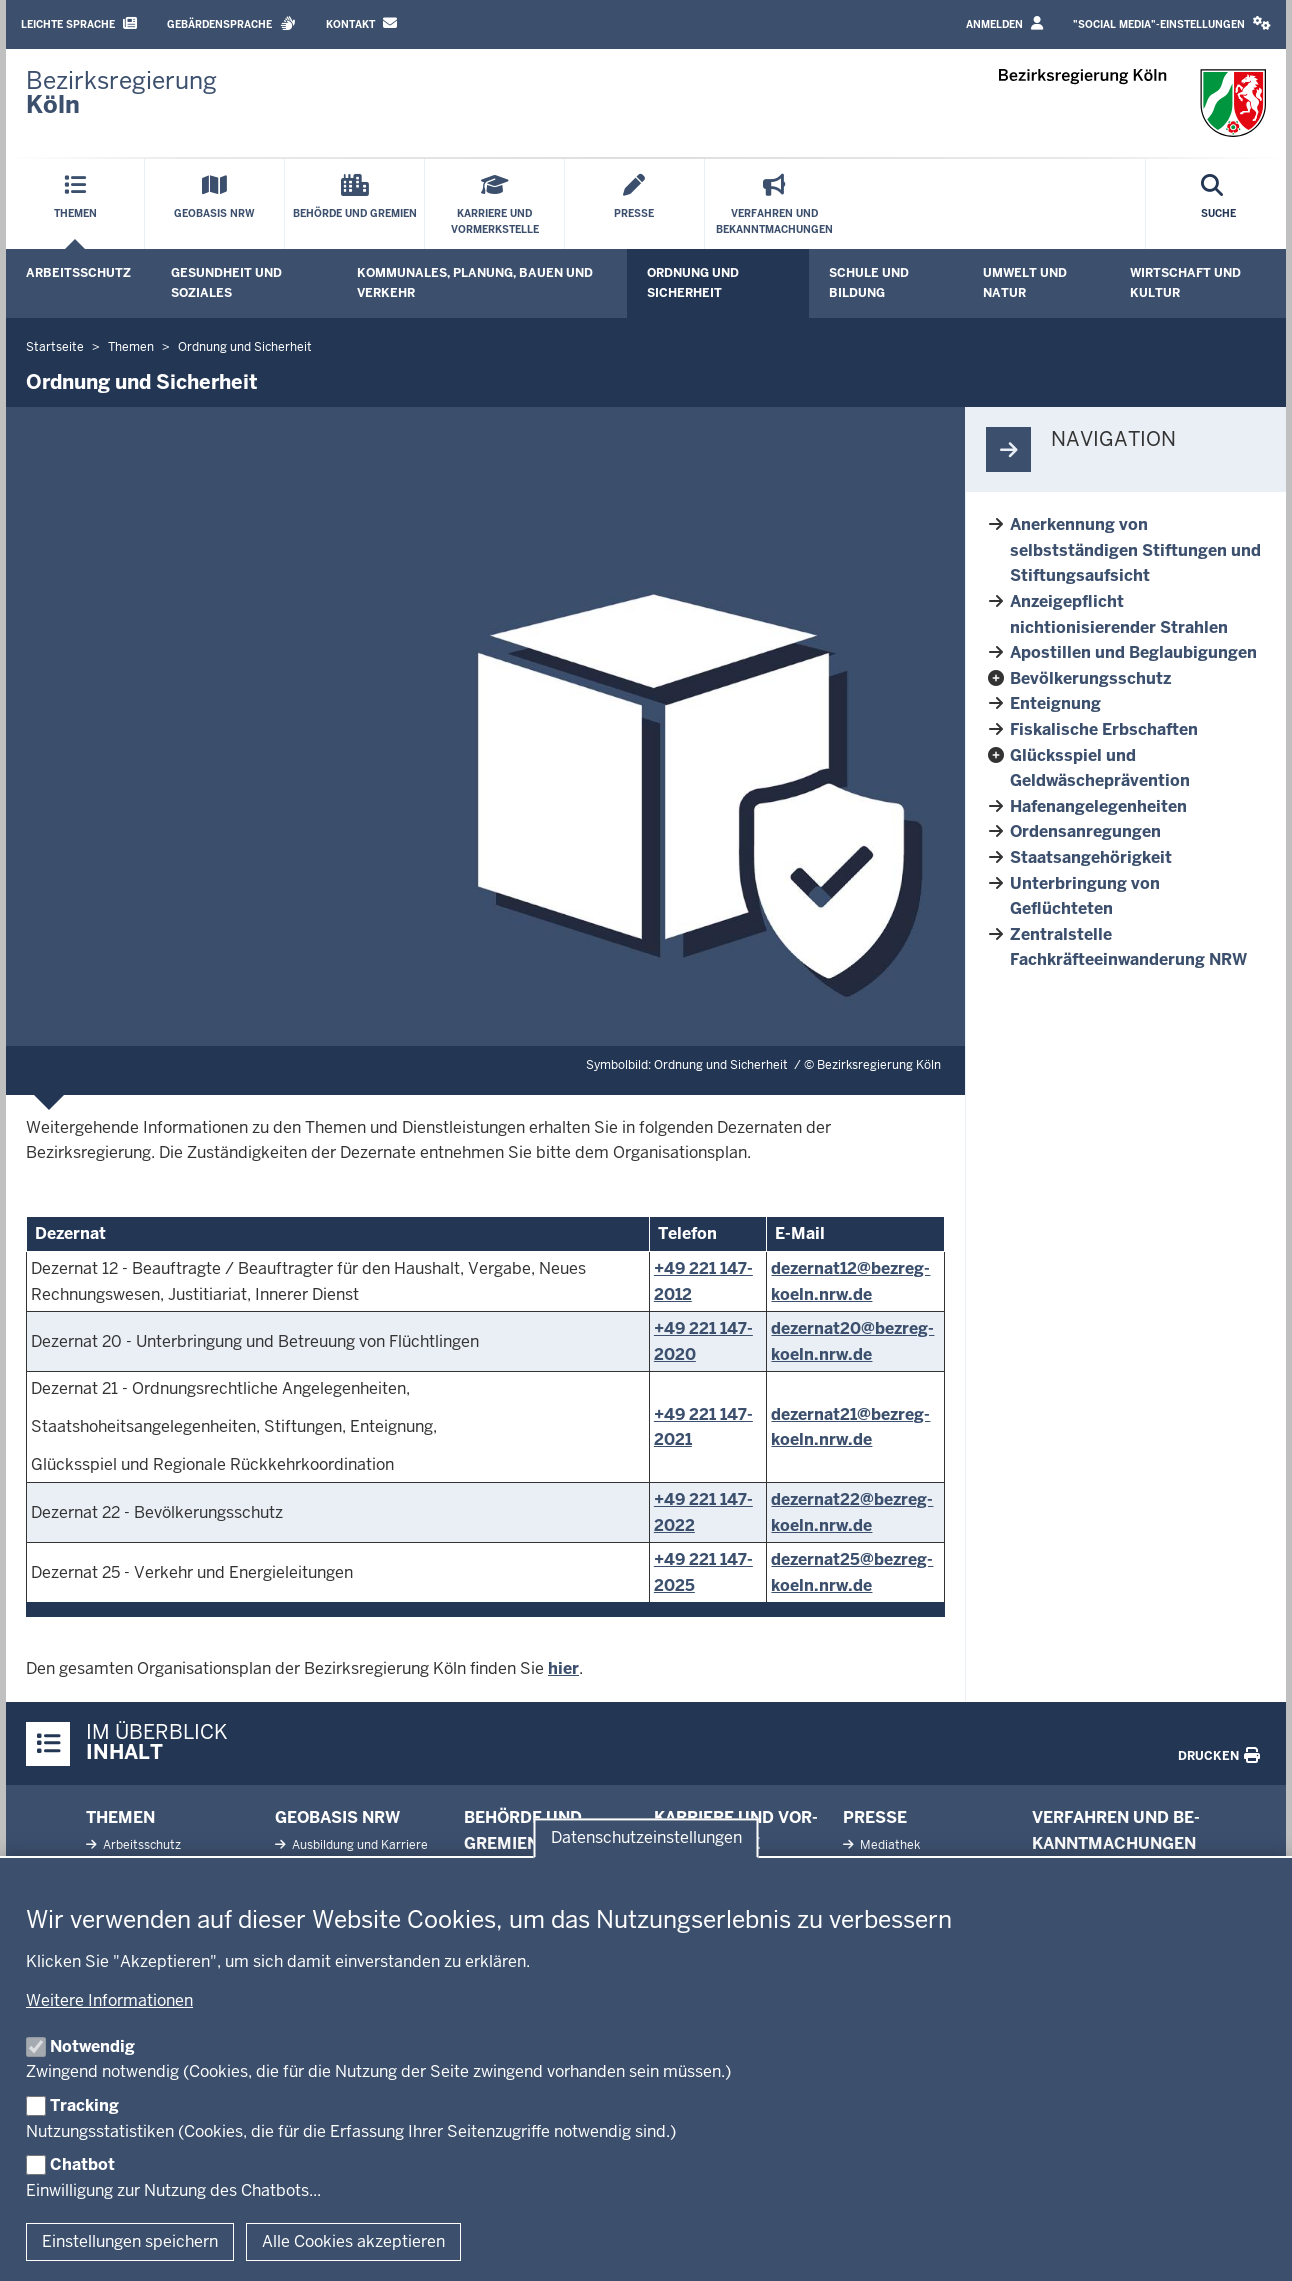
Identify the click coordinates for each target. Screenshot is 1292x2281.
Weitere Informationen (109, 2000)
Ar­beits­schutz (140, 1845)
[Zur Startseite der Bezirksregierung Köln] (121, 93)
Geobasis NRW (337, 1817)
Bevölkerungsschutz (1090, 678)
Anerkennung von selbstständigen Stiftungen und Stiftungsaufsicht (1135, 550)
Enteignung (1055, 703)
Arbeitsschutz (78, 273)
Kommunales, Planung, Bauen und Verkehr (475, 282)
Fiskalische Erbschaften (1104, 729)
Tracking (84, 2105)
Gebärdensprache (231, 23)
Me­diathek (888, 1845)
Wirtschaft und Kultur (1185, 282)
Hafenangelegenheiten (1098, 806)
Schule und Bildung (869, 282)
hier (563, 1668)
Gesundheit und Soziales (226, 282)
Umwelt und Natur (1025, 282)
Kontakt (361, 23)
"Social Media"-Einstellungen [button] (1172, 23)
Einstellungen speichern (130, 2241)
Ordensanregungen (1085, 831)
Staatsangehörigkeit (1091, 857)
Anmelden (1004, 23)
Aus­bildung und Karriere (358, 1845)
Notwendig (92, 2046)
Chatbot (82, 2164)
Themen (120, 1817)
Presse (875, 1817)
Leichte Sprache (79, 23)
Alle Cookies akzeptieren (353, 2241)
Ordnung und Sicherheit (693, 282)
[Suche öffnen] (1218, 204)
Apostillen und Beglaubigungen (1133, 652)
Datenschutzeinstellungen (646, 1837)
